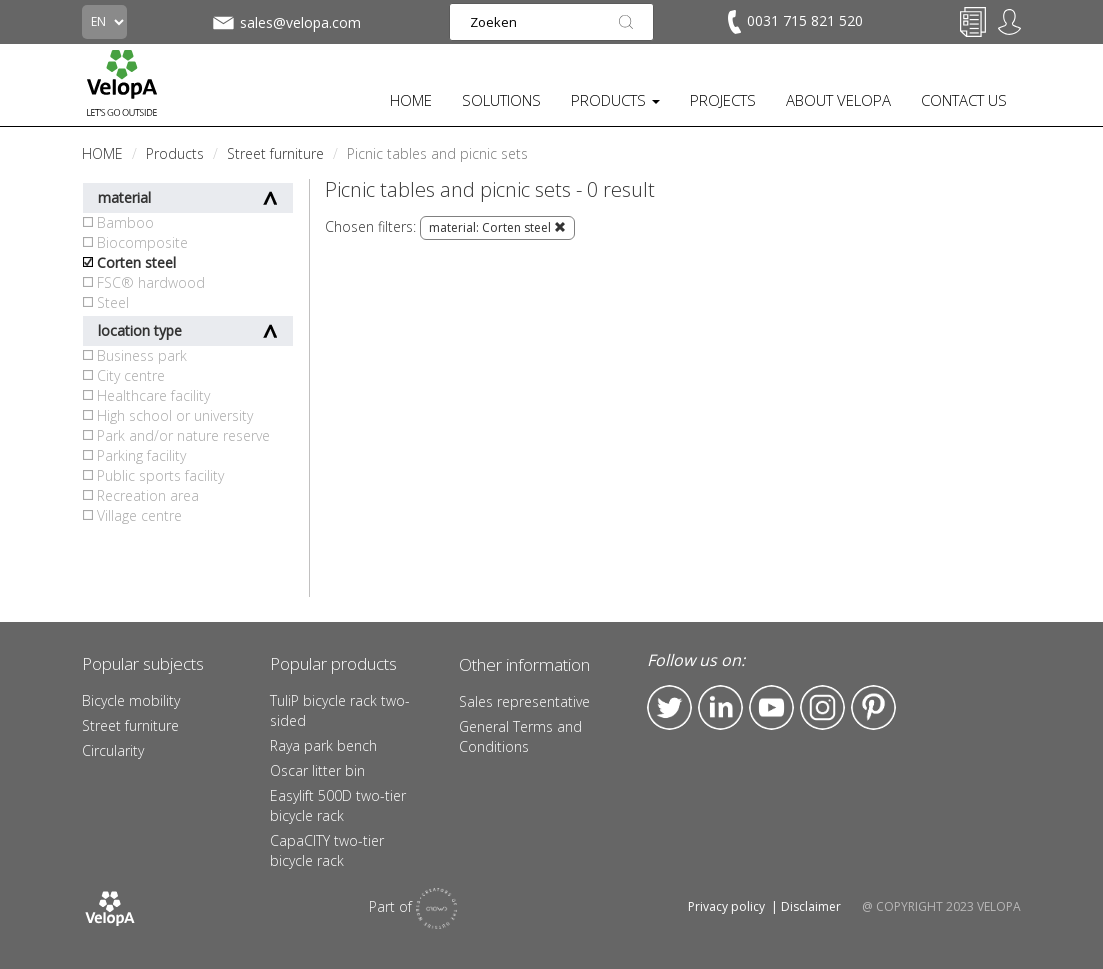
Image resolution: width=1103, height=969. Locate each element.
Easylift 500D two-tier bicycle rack (338, 805)
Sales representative (524, 701)
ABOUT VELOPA (838, 100)
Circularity (113, 750)
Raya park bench (323, 745)
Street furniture (130, 725)
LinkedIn (720, 707)
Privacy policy (726, 906)
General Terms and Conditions (520, 736)
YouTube (771, 707)
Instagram (822, 707)
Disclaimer (811, 906)
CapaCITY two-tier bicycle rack (327, 850)
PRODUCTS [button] (615, 100)
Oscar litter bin (317, 770)
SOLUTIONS (501, 100)
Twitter (669, 707)
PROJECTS (723, 100)
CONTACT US (964, 100)
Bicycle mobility (131, 700)
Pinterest (873, 707)
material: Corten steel (497, 227)
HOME (411, 100)
